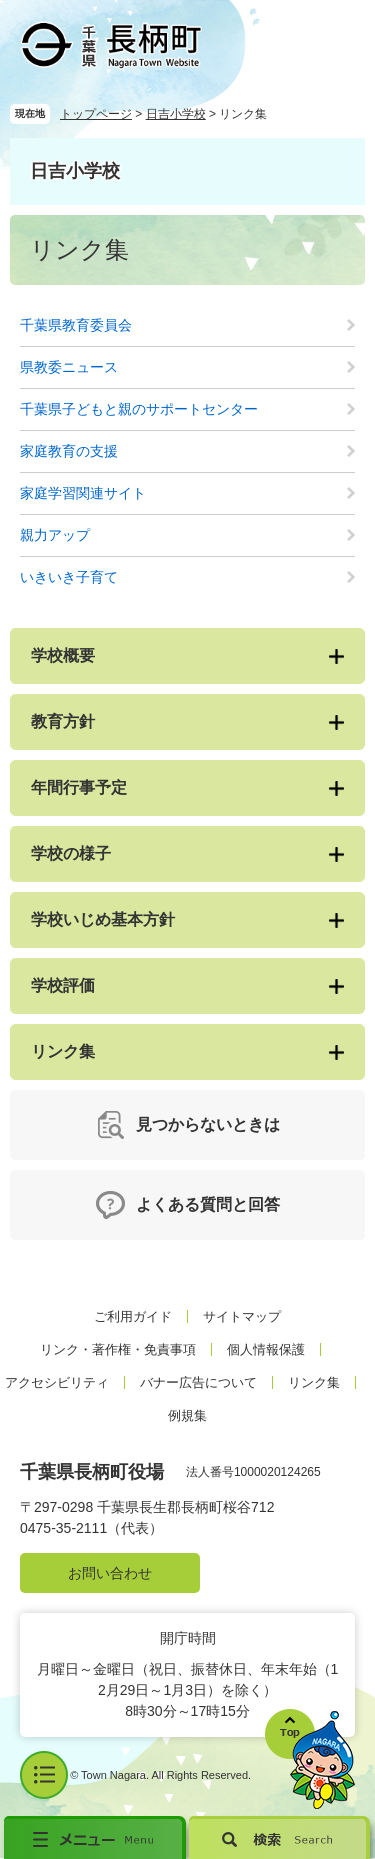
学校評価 (63, 985)
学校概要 (63, 655)
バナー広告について (198, 1382)
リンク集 (63, 1051)
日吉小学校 (176, 114)
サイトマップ (242, 1316)
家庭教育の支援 (69, 451)
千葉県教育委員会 (76, 325)
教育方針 (63, 721)
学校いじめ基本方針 (103, 919)
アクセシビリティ (57, 1382)
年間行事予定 (79, 787)
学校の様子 (71, 853)
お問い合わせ (110, 1573)
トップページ (96, 114)
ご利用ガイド (133, 1316)
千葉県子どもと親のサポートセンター (139, 409)
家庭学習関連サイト (83, 493)
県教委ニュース (69, 367)
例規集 (187, 1415)
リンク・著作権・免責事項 (118, 1349)
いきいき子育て (69, 577)
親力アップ (55, 535)
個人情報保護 (266, 1349)
